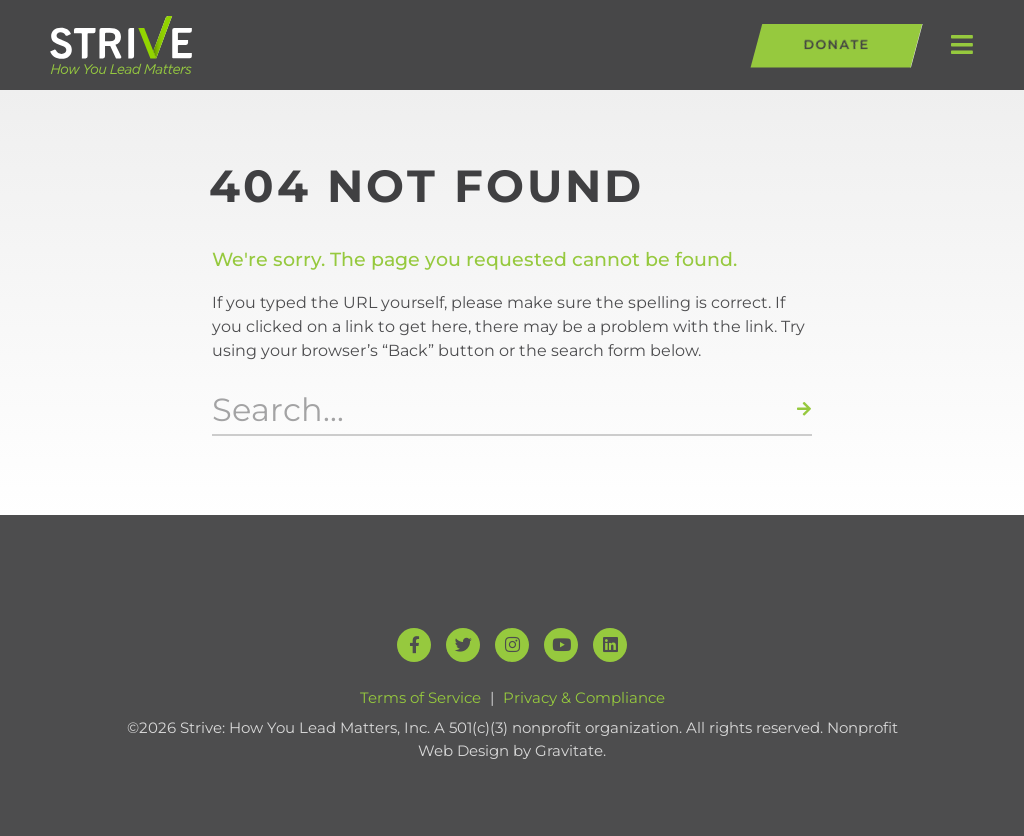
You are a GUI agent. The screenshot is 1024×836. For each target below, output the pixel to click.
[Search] (804, 410)
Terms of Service (420, 697)
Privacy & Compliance (584, 697)
